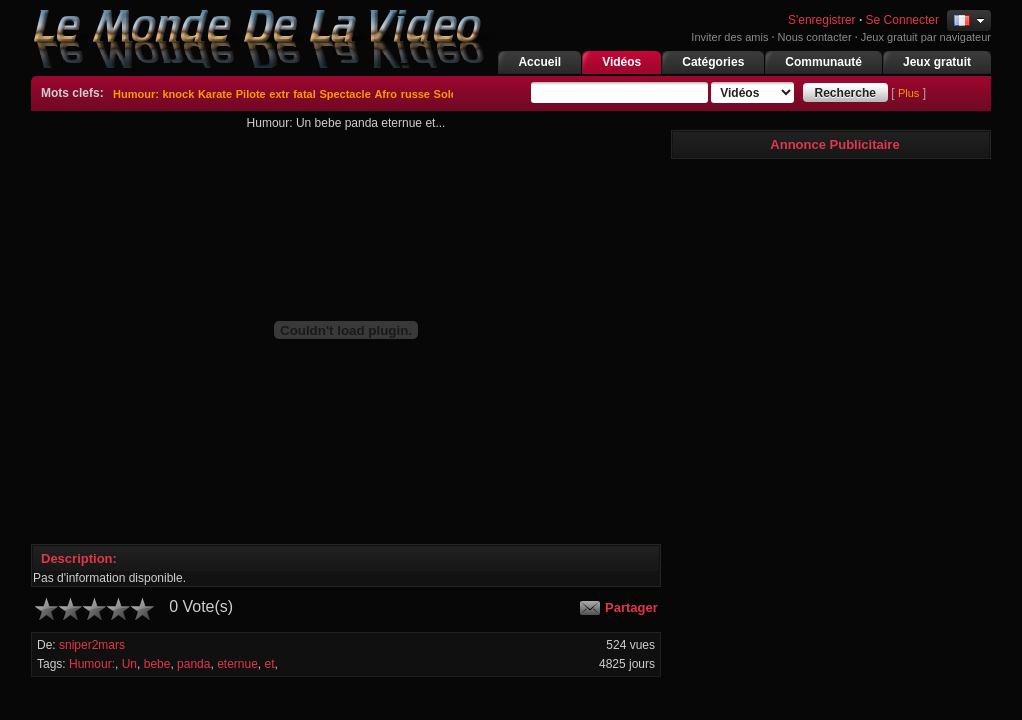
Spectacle (344, 94)
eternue (237, 664)
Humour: (136, 94)
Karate (215, 94)
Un (129, 664)
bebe (157, 664)
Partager (631, 607)
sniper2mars (92, 645)
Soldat (451, 94)
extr (279, 94)
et (270, 664)
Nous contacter (815, 37)
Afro (385, 94)
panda (193, 664)
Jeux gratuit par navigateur (926, 37)
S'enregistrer (820, 20)
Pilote (251, 94)
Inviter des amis (729, 37)
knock (178, 94)
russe (415, 94)
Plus (908, 93)
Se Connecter (902, 20)
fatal (304, 94)
